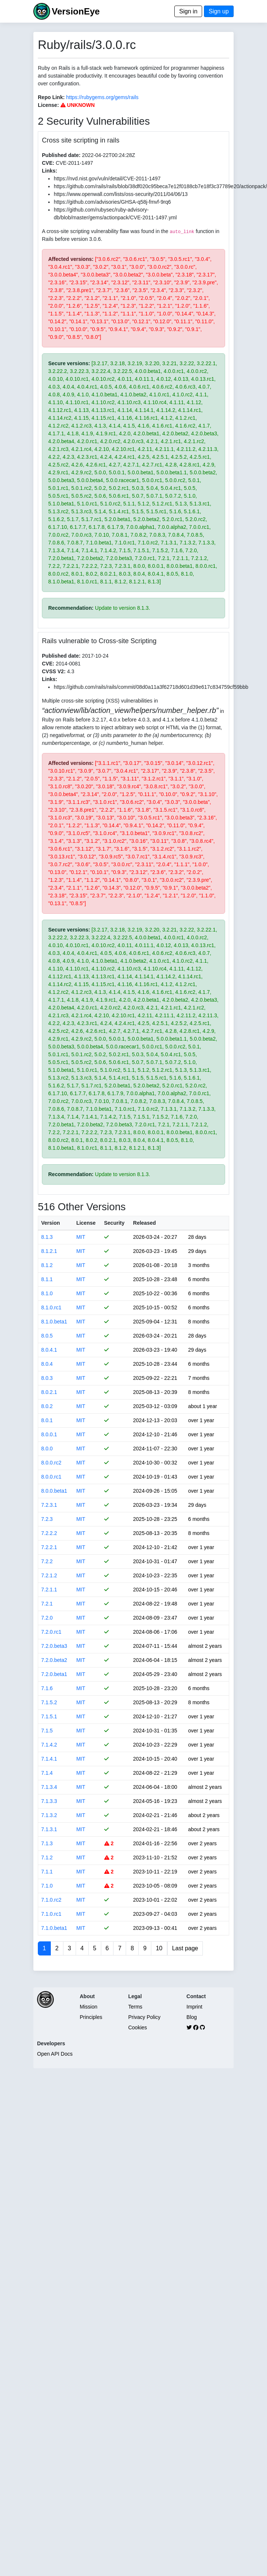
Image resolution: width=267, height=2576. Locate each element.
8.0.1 (47, 1420)
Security (114, 1223)
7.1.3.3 (49, 1801)
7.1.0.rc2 (51, 1900)
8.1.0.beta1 (54, 1322)
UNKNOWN (77, 105)
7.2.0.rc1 (51, 1632)
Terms (135, 2007)
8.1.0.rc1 (51, 1307)
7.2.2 (47, 1561)
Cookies (137, 2027)
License (86, 1223)
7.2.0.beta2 (54, 1660)
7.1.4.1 (49, 1759)
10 (159, 1948)
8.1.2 (47, 1265)
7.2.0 (47, 1618)
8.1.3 (47, 1237)
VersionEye (75, 11)
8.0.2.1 (49, 1392)
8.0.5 (47, 1336)
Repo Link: (51, 97)
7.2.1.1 (49, 1590)
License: (48, 105)
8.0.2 (47, 1406)
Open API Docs (55, 2054)
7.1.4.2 (49, 1745)
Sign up (219, 11)
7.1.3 (47, 1843)
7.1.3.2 (49, 1815)
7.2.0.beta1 (54, 1674)
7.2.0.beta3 (54, 1646)
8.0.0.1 (49, 1434)
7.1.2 (47, 1857)
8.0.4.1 (49, 1350)
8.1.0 (47, 1293)
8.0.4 (47, 1364)
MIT (80, 1237)
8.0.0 (47, 1448)
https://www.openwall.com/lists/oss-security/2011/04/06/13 (121, 194)
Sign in (188, 11)
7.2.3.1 (49, 1505)
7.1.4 (47, 1773)
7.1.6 (47, 1688)
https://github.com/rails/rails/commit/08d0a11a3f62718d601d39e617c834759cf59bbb (151, 687)
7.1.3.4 (49, 1787)
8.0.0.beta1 (54, 1491)
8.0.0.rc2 (51, 1463)
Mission (88, 2007)
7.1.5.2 (49, 1702)
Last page (185, 1948)
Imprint (194, 2007)
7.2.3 (47, 1519)
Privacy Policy (144, 2017)
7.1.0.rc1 (51, 1914)
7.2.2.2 (49, 1533)
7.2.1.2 (49, 1575)
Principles (91, 2017)
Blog (192, 2017)
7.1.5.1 (49, 1716)
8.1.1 (47, 1279)
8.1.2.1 (49, 1251)
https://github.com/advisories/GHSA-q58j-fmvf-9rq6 (112, 202)
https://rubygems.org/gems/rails (102, 97)
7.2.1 (47, 1604)
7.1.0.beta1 (54, 1928)
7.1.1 (47, 1872)
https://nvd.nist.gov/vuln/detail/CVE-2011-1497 (107, 178)
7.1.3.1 (49, 1829)
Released (144, 1223)
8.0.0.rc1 (51, 1477)
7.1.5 (47, 1731)
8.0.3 (47, 1378)
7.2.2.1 (49, 1547)
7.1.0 (47, 1886)
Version (50, 1223)
